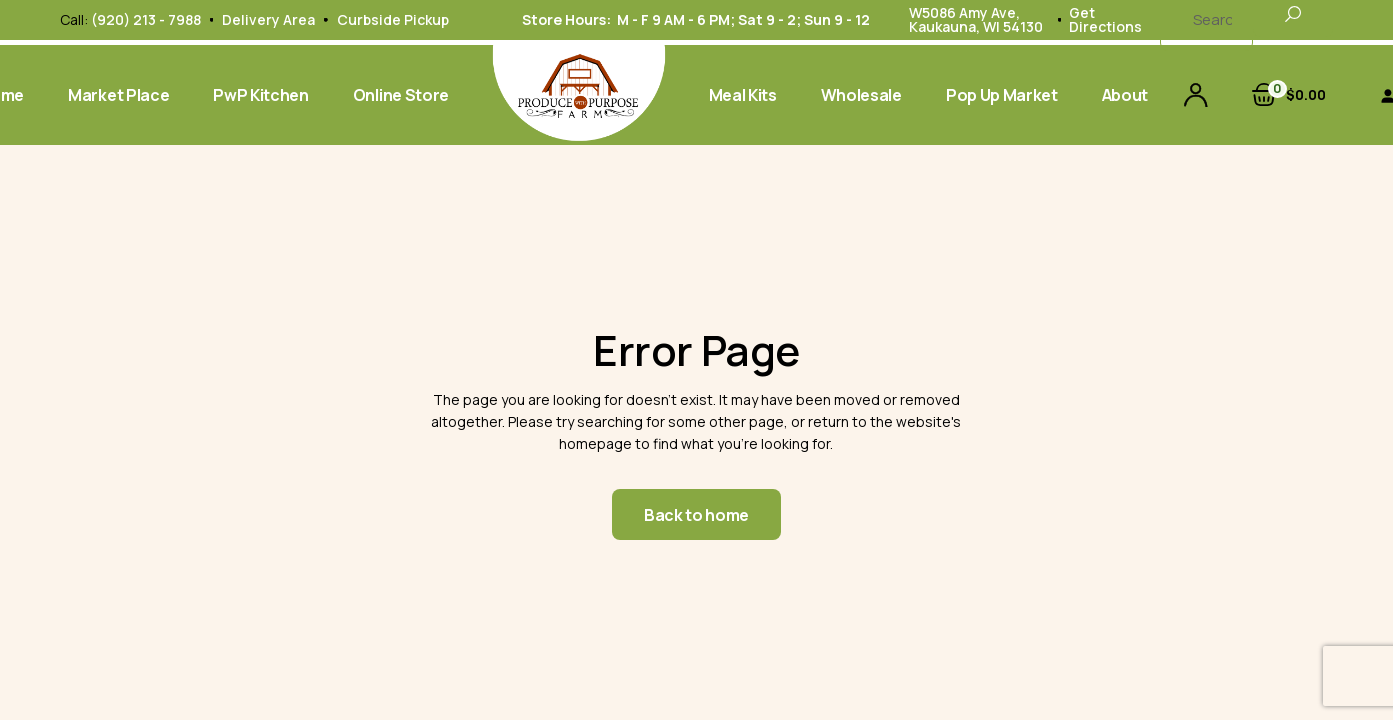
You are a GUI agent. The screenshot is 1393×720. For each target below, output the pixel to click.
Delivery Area (268, 19)
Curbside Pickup (393, 19)
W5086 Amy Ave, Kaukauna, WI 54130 (976, 19)
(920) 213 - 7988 (146, 19)
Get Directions (1105, 19)
